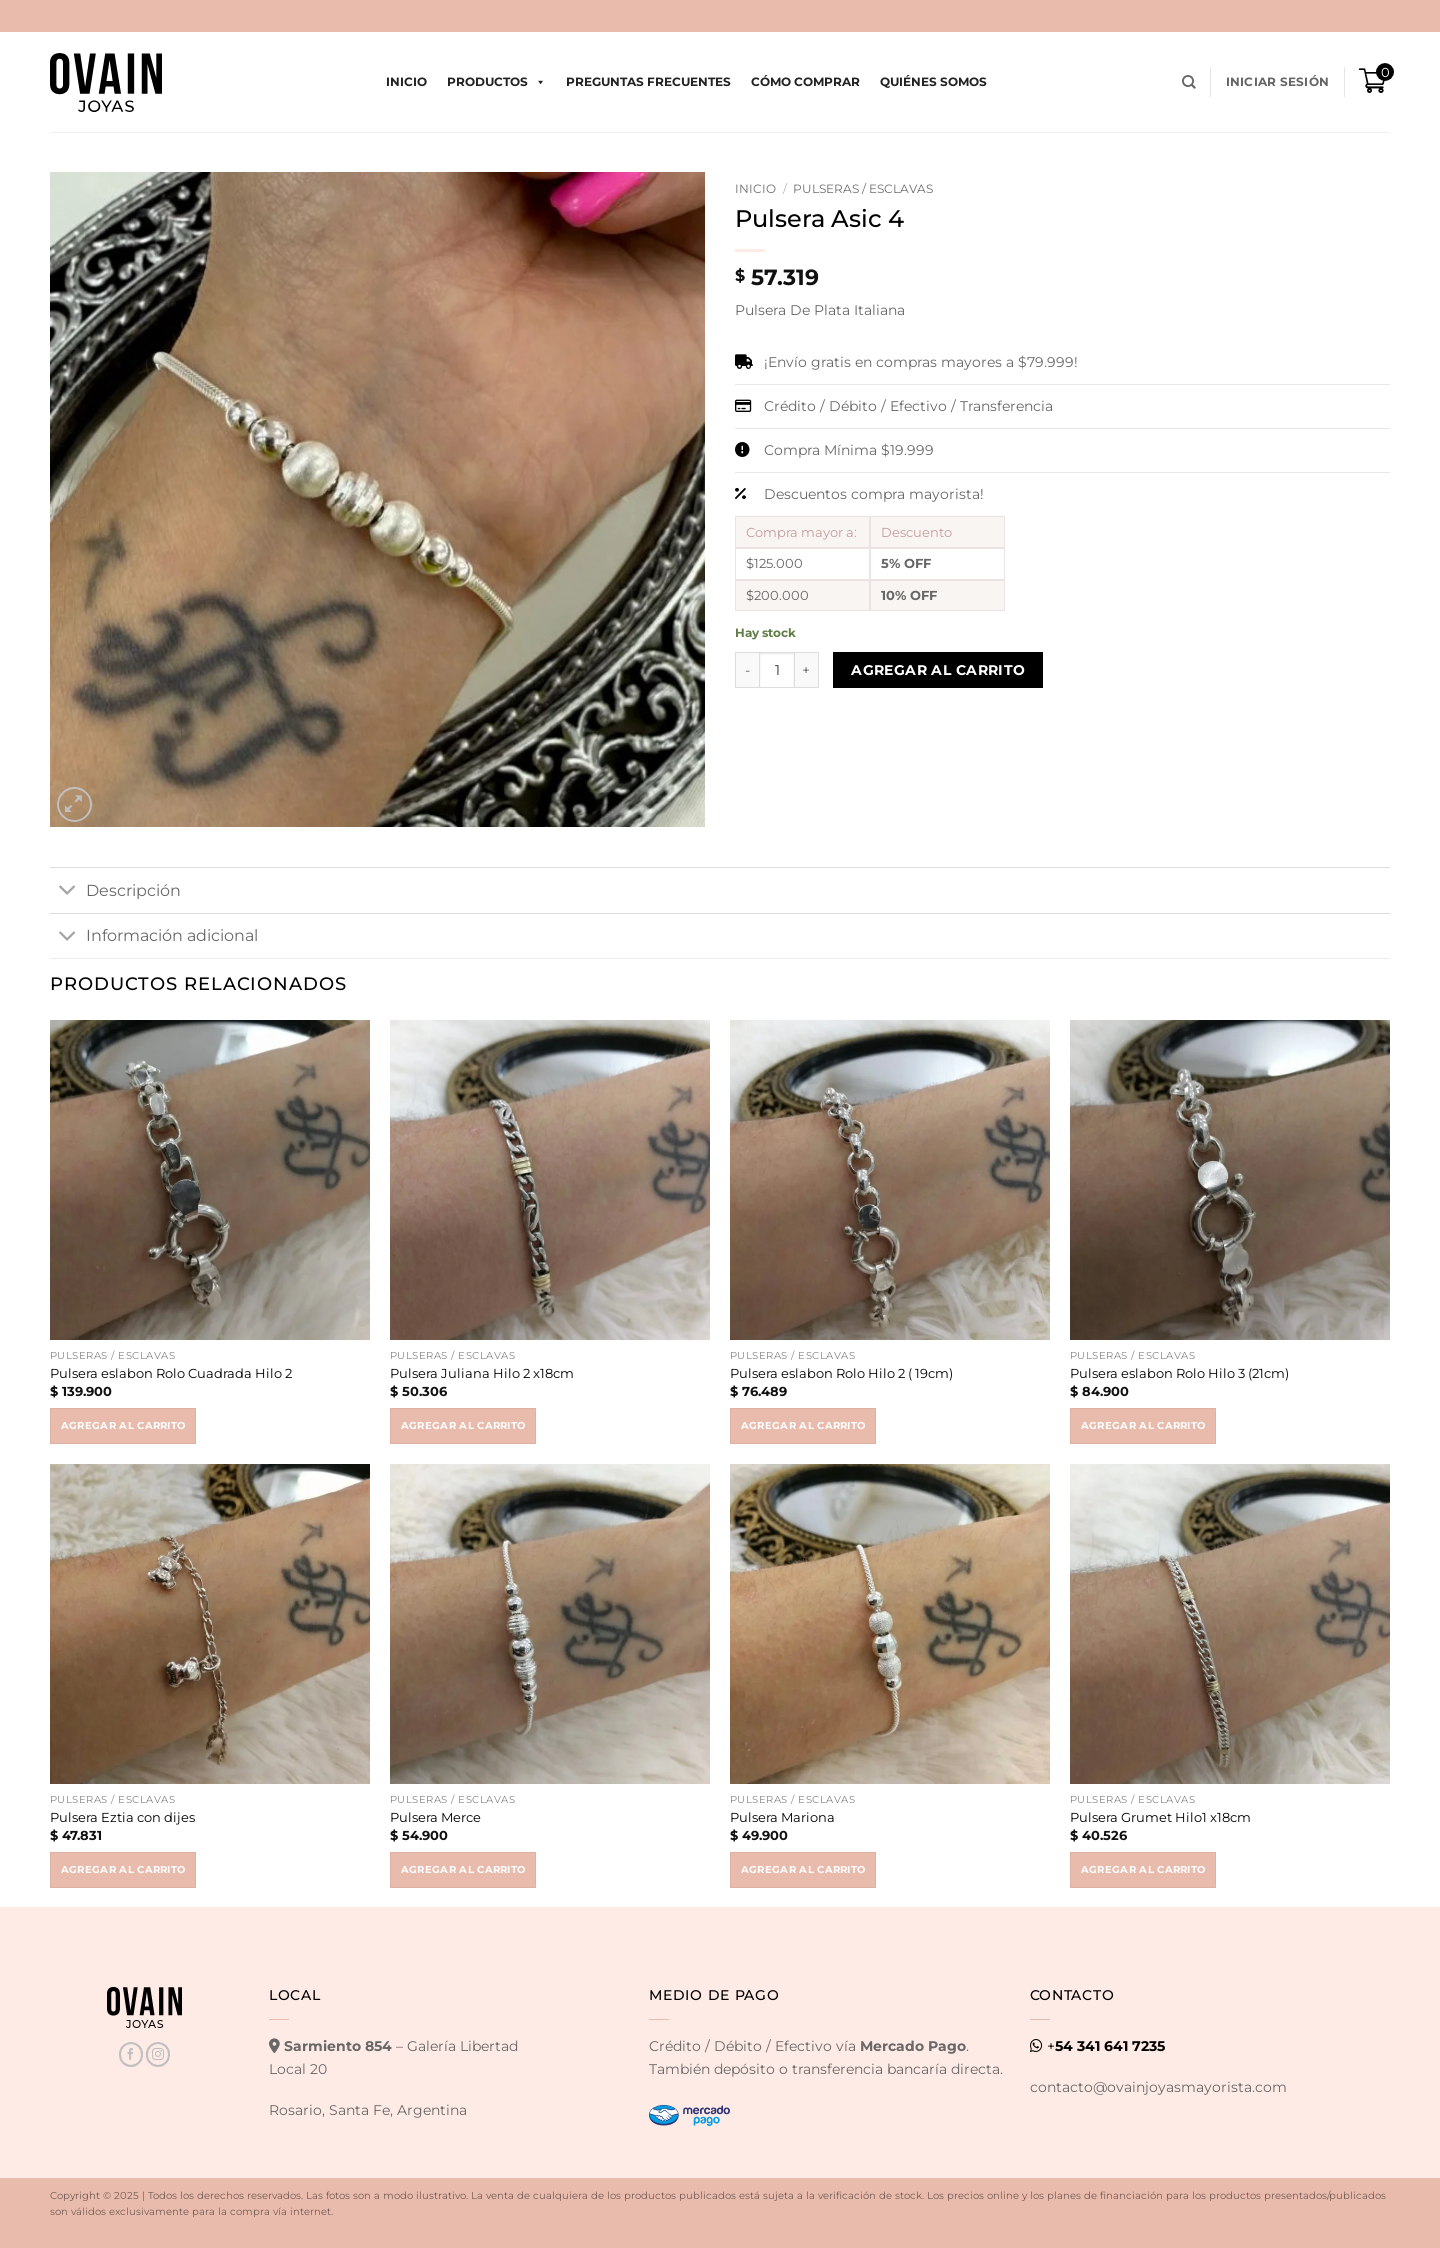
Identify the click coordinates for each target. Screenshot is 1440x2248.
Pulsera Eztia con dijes (122, 1817)
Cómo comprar (805, 81)
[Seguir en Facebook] (131, 2054)
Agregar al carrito (938, 670)
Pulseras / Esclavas (863, 188)
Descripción (115, 892)
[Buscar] (1189, 82)
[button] (1277, 82)
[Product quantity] (777, 670)
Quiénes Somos (933, 81)
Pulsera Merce (435, 1817)
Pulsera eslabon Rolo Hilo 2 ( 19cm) (841, 1373)
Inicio (406, 81)
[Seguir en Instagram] (158, 2054)
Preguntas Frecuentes (648, 81)
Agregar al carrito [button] (123, 1425)
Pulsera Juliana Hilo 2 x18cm (482, 1373)
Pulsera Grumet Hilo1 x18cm (1160, 1817)
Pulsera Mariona (782, 1817)
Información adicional (154, 937)
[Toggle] (67, 892)
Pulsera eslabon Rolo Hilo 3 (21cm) (1179, 1373)
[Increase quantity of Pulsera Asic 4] (807, 670)
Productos (496, 82)
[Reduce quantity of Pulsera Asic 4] (747, 670)
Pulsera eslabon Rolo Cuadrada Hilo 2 (171, 1373)
